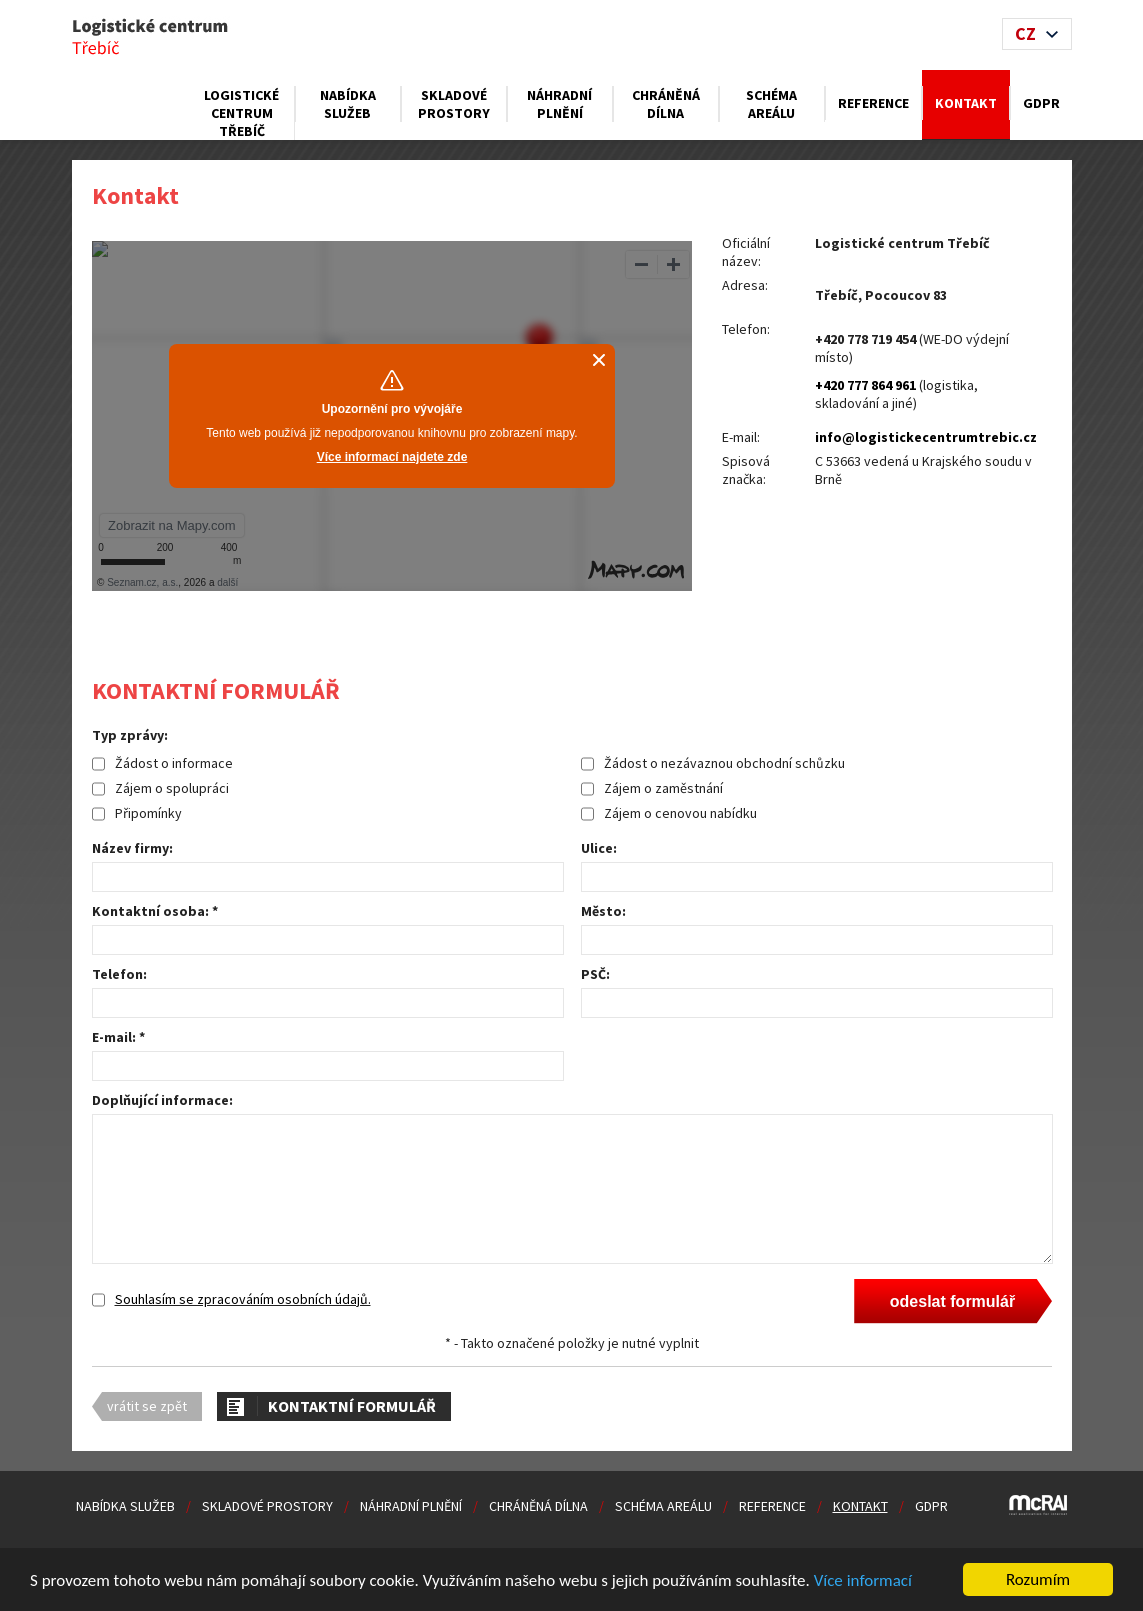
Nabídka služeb (348, 104)
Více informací (863, 1581)
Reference (873, 103)
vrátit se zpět (147, 1406)
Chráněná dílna (666, 104)
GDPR (1041, 103)
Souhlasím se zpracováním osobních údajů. (243, 1299)
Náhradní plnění (559, 104)
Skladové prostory (454, 104)
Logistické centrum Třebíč (241, 113)
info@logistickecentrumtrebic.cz (926, 437)
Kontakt (966, 103)
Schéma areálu (771, 104)
